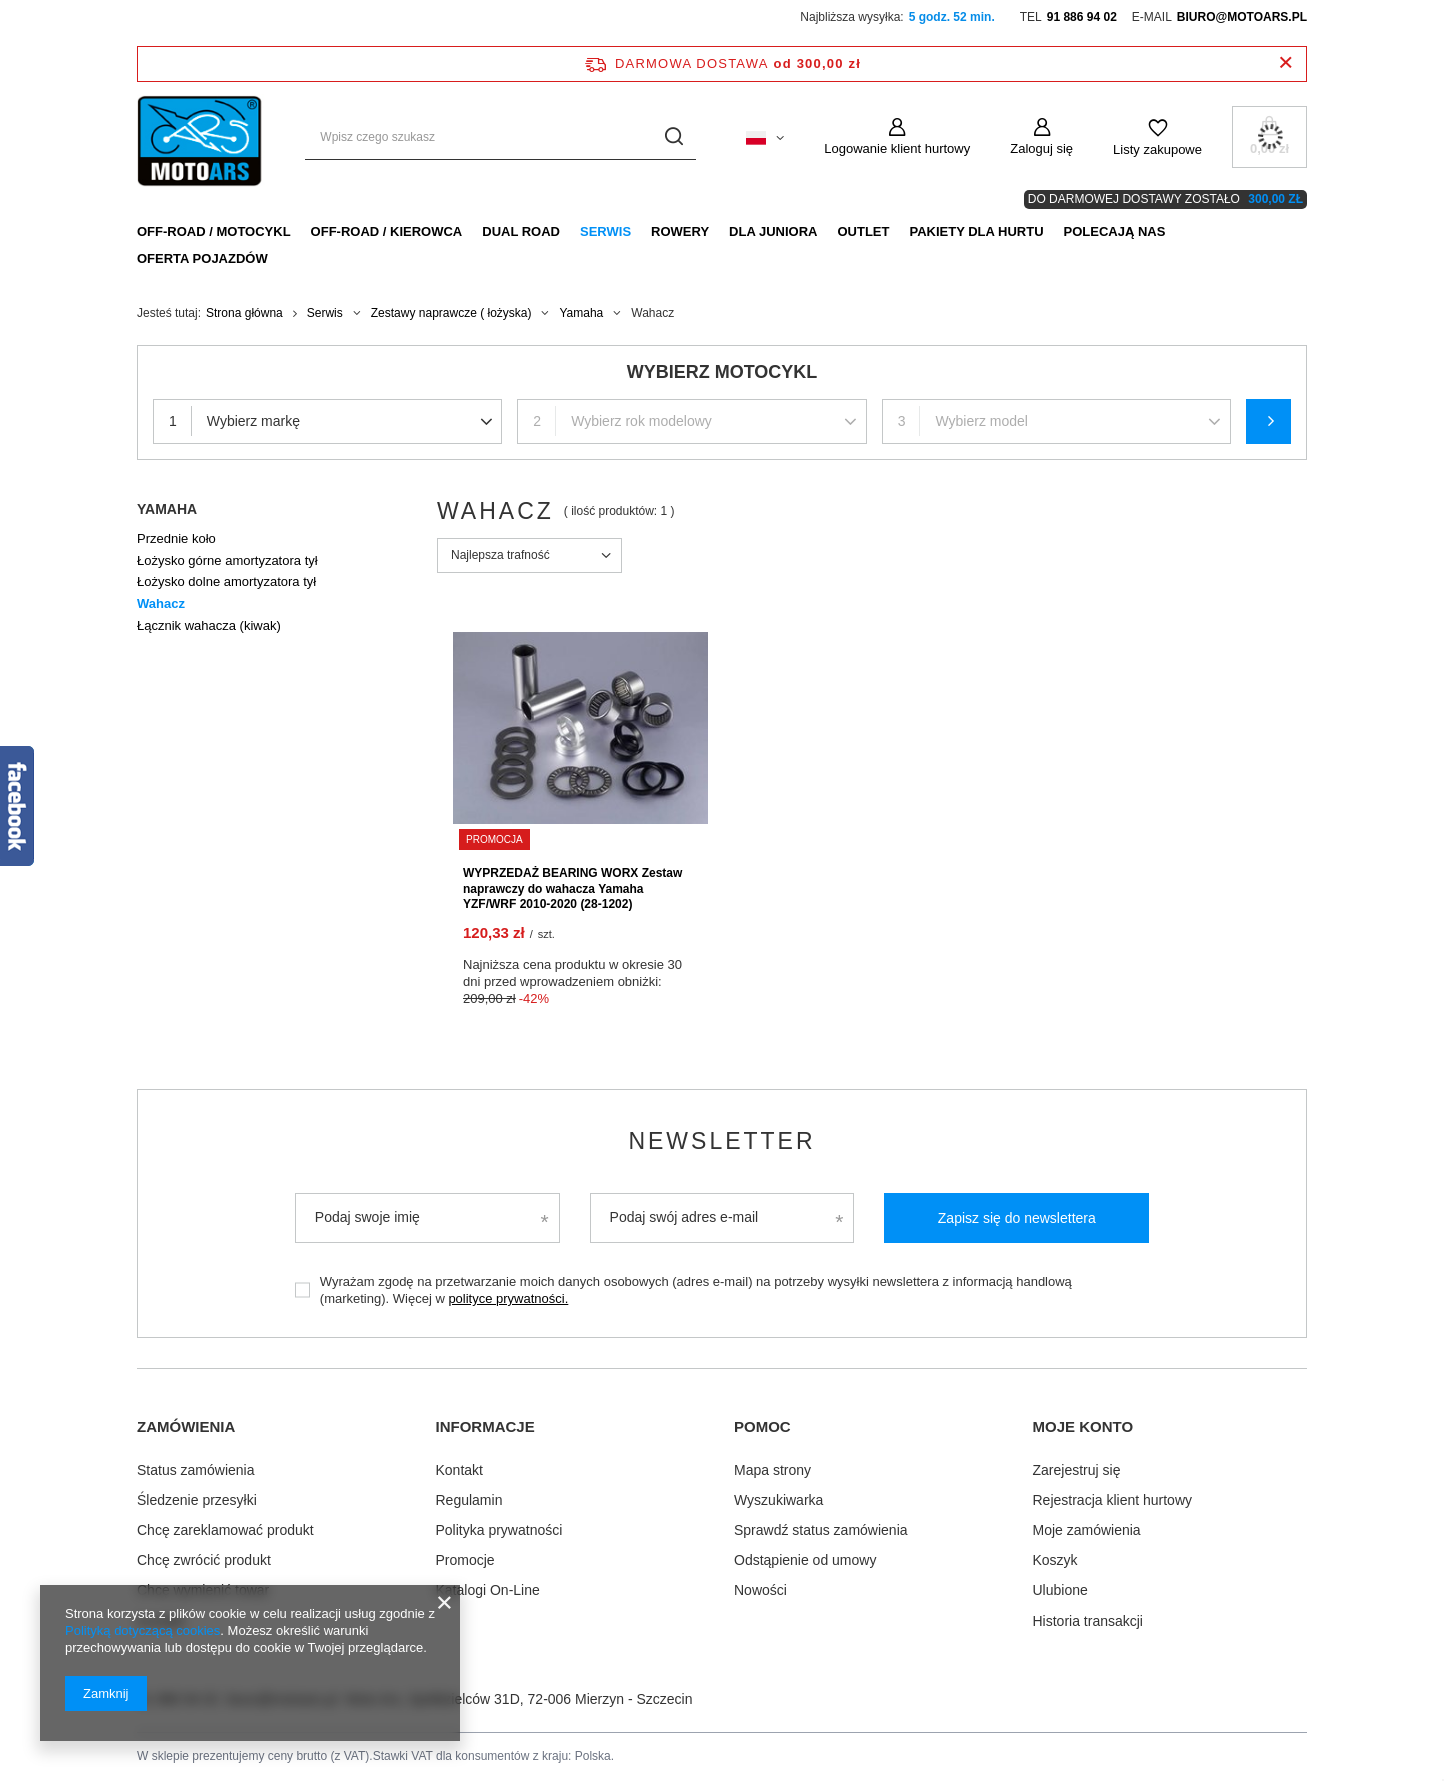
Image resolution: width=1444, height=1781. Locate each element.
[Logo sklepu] (201, 137)
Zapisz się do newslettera (1017, 1218)
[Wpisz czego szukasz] (500, 137)
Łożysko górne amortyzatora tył (227, 560)
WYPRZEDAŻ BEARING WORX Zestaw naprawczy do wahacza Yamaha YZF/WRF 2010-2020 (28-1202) (572, 888)
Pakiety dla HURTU (976, 231)
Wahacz (161, 603)
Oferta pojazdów (202, 258)
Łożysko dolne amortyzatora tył (226, 581)
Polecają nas (1115, 231)
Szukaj (1268, 421)
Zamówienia (186, 1426)
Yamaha (581, 313)
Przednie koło (176, 538)
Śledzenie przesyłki (197, 1500)
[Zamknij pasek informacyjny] (1285, 63)
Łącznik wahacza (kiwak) (209, 625)
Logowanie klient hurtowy (897, 148)
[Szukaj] (673, 137)
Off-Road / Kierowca (387, 231)
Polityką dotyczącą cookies (142, 1630)
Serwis (605, 231)
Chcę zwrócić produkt (204, 1560)
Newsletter (721, 1141)
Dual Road (521, 231)
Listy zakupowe (1157, 149)
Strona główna (244, 313)
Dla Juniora (773, 231)
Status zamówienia (196, 1470)
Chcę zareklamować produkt (225, 1530)
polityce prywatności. (508, 1298)
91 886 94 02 (1082, 17)
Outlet (863, 231)
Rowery (680, 231)
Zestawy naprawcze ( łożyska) (451, 313)
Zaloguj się (1041, 148)
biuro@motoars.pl (1242, 17)
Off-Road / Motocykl (214, 231)
